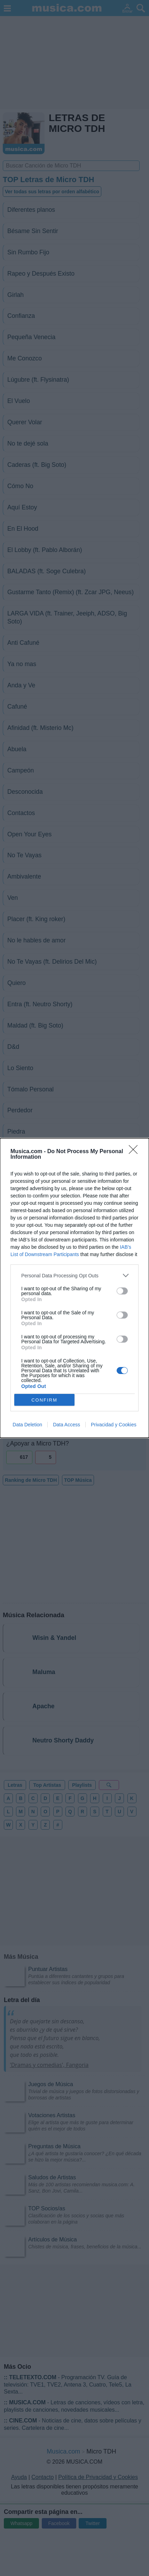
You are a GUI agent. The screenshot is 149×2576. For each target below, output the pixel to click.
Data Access (66, 1424)
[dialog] (74, 1288)
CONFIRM (44, 1399)
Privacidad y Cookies (113, 1424)
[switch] (122, 1290)
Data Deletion (27, 1424)
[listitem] (74, 1275)
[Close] (135, 1151)
